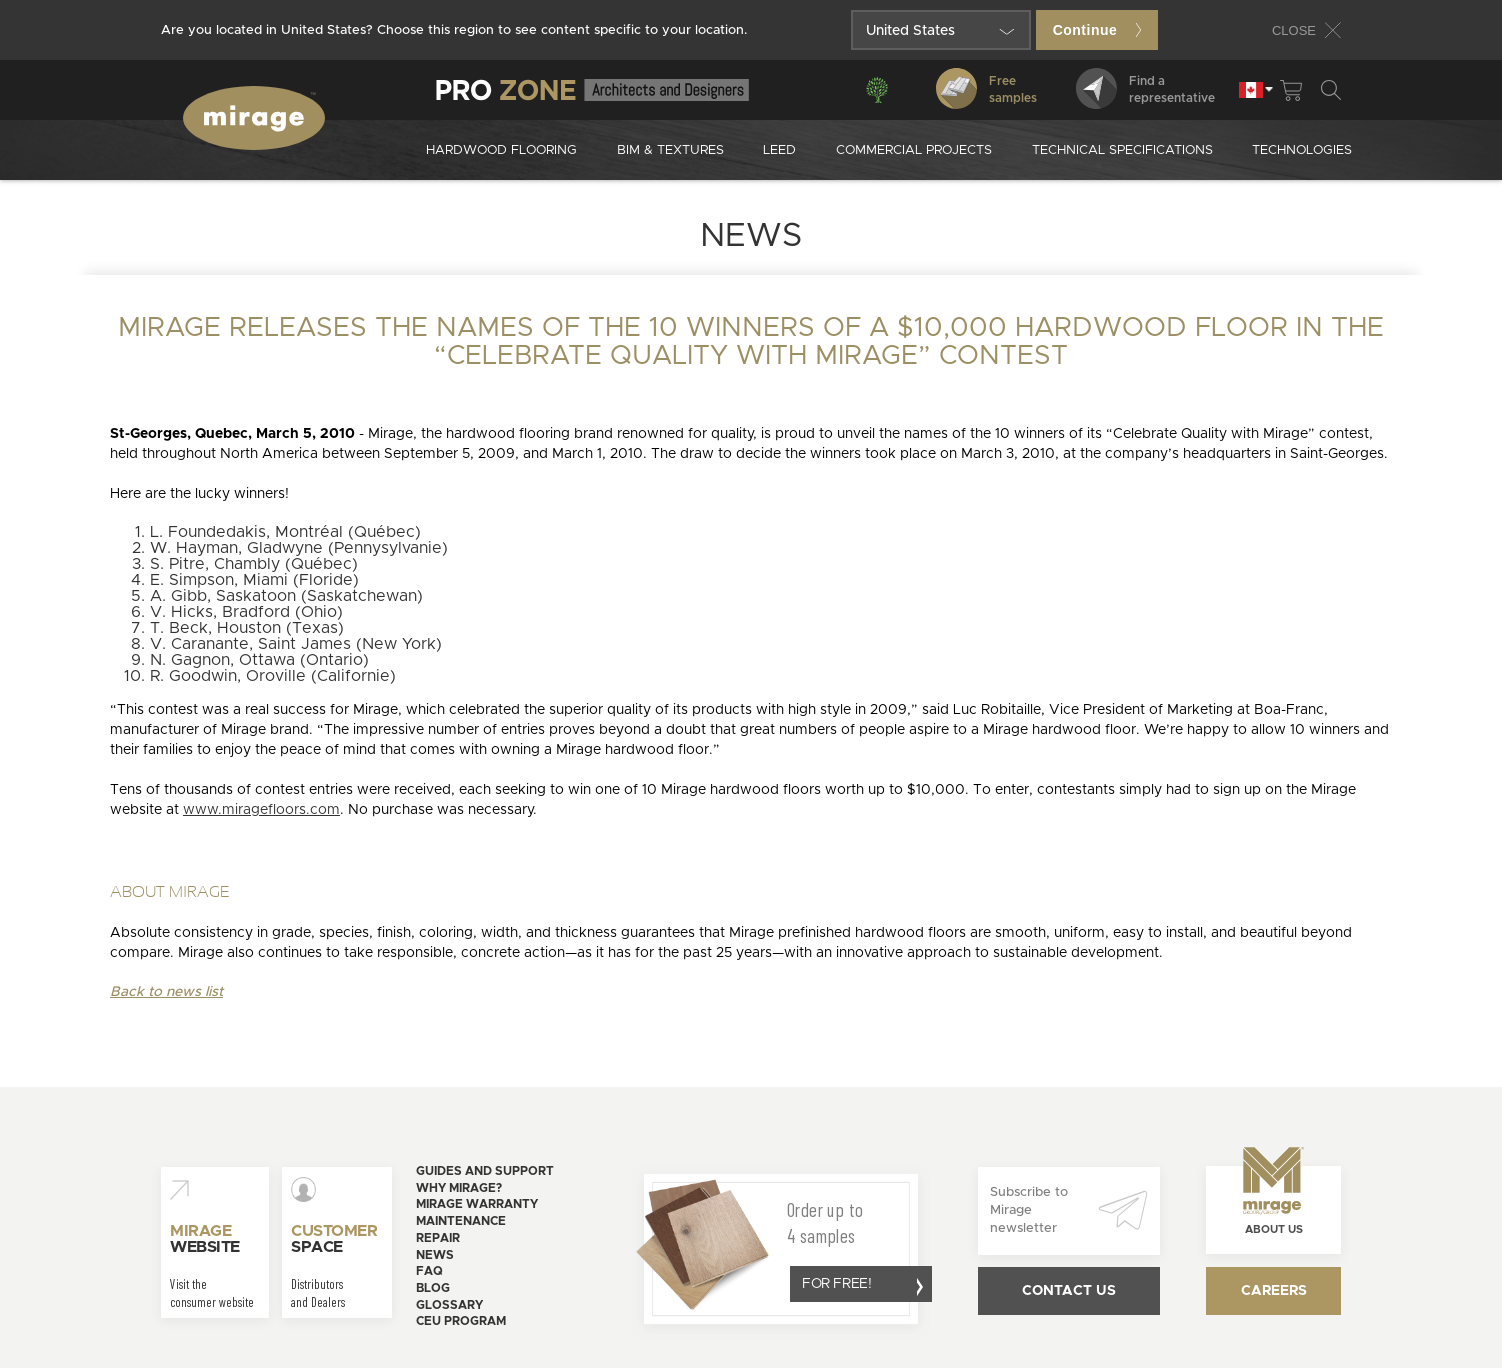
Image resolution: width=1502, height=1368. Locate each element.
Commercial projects (914, 150)
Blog (433, 1288)
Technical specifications (1122, 150)
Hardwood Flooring (501, 150)
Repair (438, 1238)
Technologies (1302, 150)
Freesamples (986, 88)
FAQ (429, 1271)
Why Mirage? (459, 1188)
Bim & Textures (670, 150)
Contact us (1069, 1291)
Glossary (449, 1305)
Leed (779, 150)
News (435, 1255)
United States (910, 31)
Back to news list (166, 992)
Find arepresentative (1145, 88)
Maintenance (461, 1221)
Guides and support (485, 1171)
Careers (1274, 1291)
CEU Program (461, 1321)
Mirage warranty (477, 1204)
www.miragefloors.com (261, 810)
